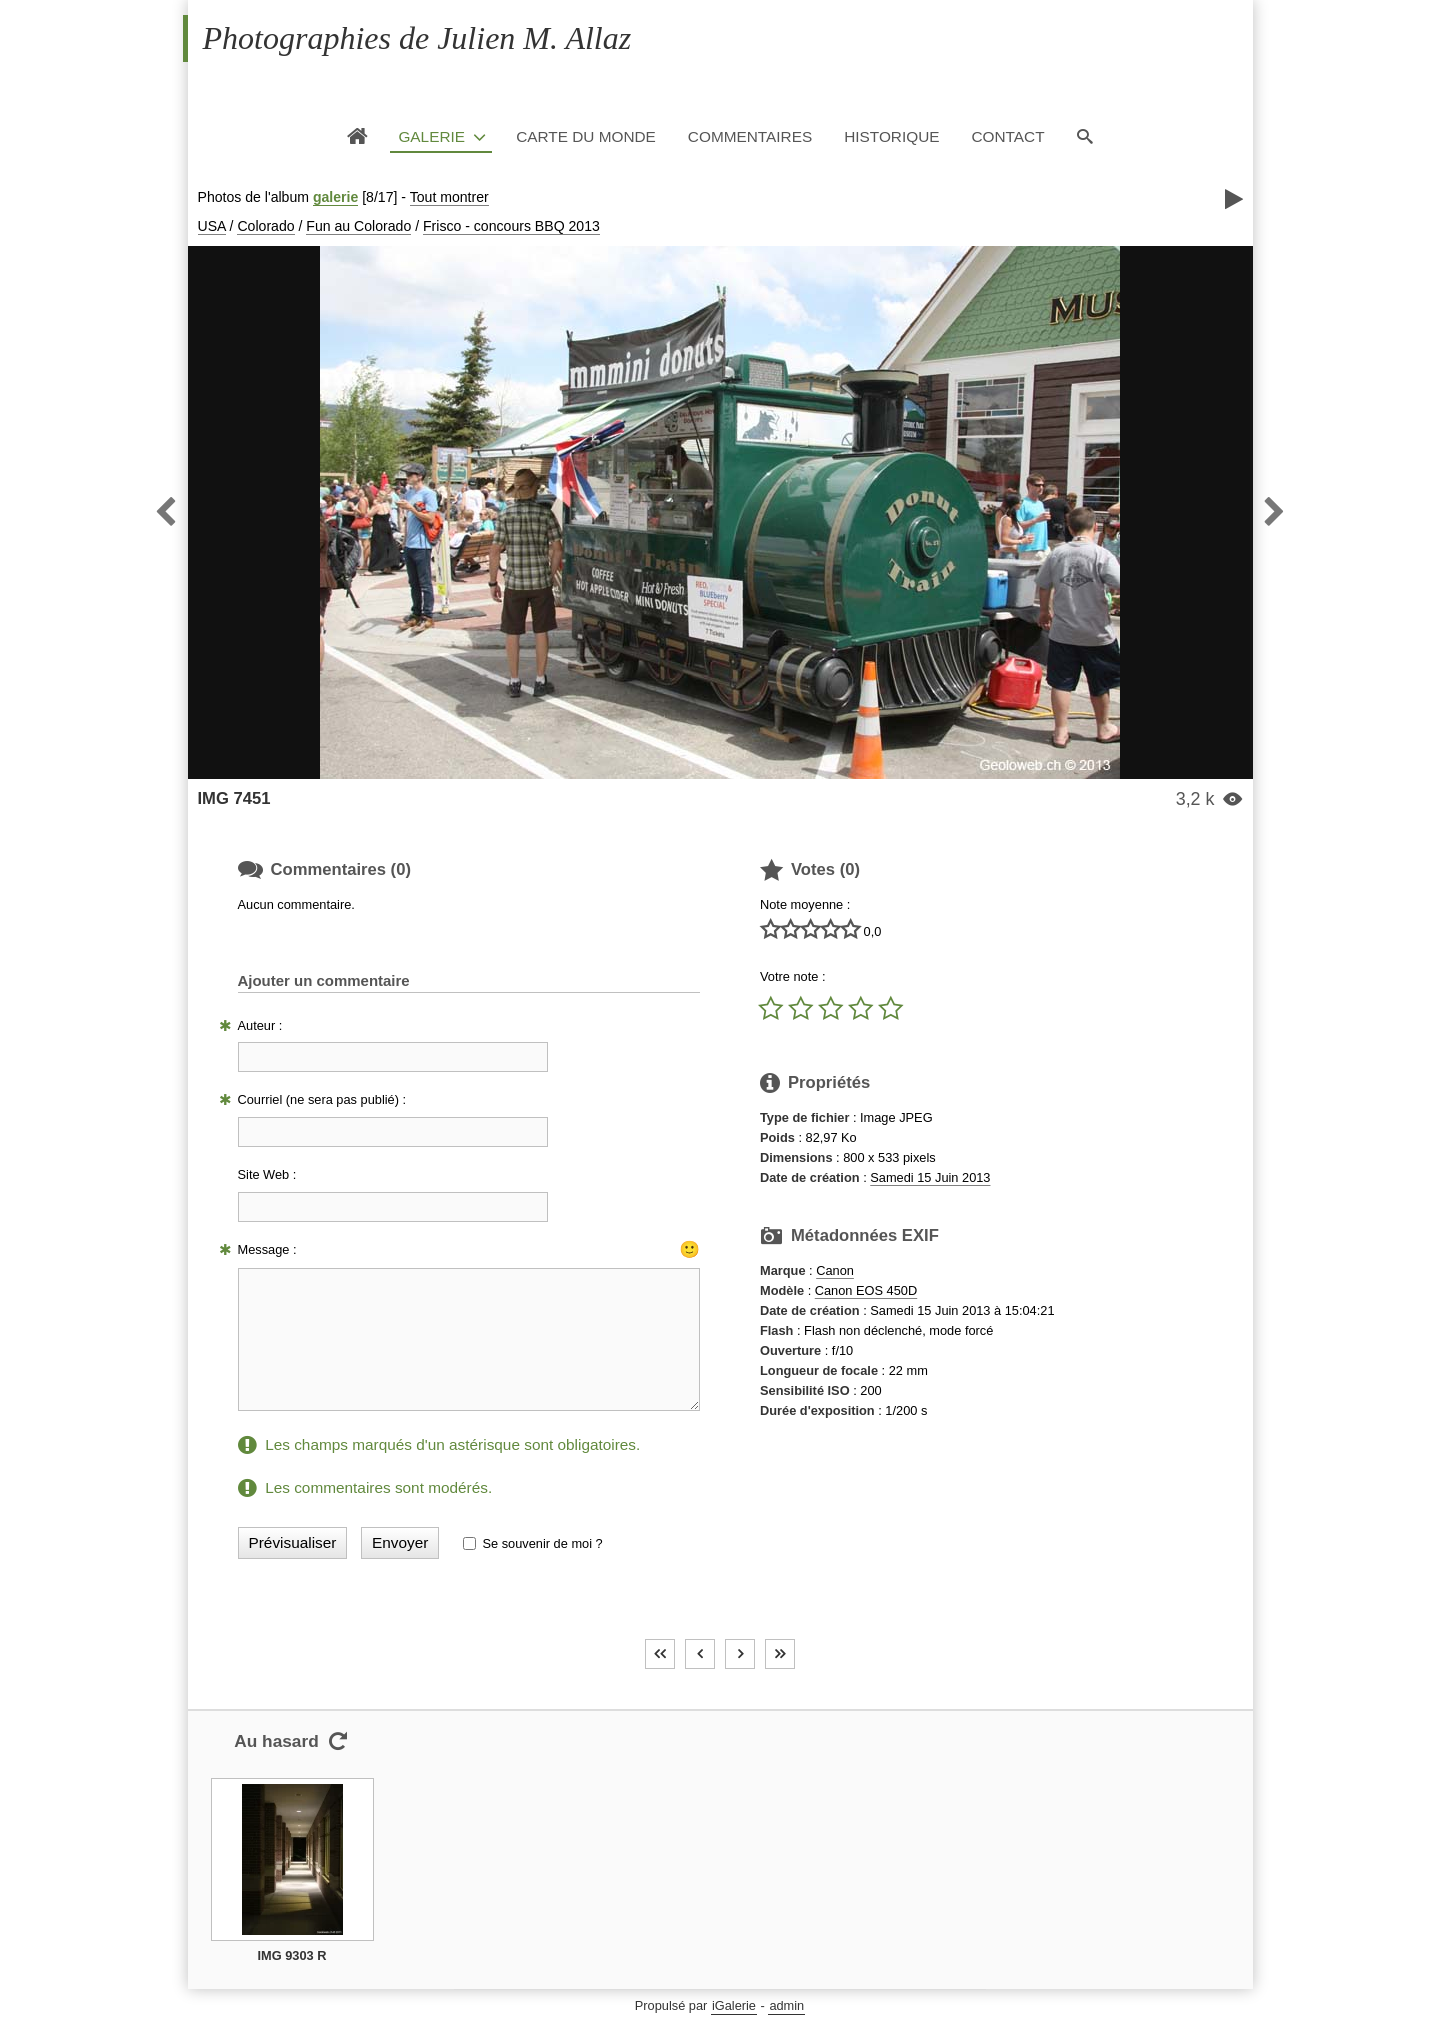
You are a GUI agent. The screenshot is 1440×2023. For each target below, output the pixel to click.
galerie (335, 197)
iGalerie (734, 2005)
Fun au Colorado (358, 226)
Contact (1007, 136)
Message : (267, 1249)
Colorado (265, 226)
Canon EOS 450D (866, 1290)
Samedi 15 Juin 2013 (930, 1177)
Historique (891, 136)
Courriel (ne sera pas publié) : (322, 1099)
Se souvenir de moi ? (542, 1543)
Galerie (431, 136)
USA (212, 226)
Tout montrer (449, 197)
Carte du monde (586, 136)
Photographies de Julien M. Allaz (417, 38)
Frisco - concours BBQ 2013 (511, 226)
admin (786, 2005)
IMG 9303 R (292, 1955)
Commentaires (750, 136)
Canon (835, 1270)
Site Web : (267, 1174)
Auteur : (260, 1025)
